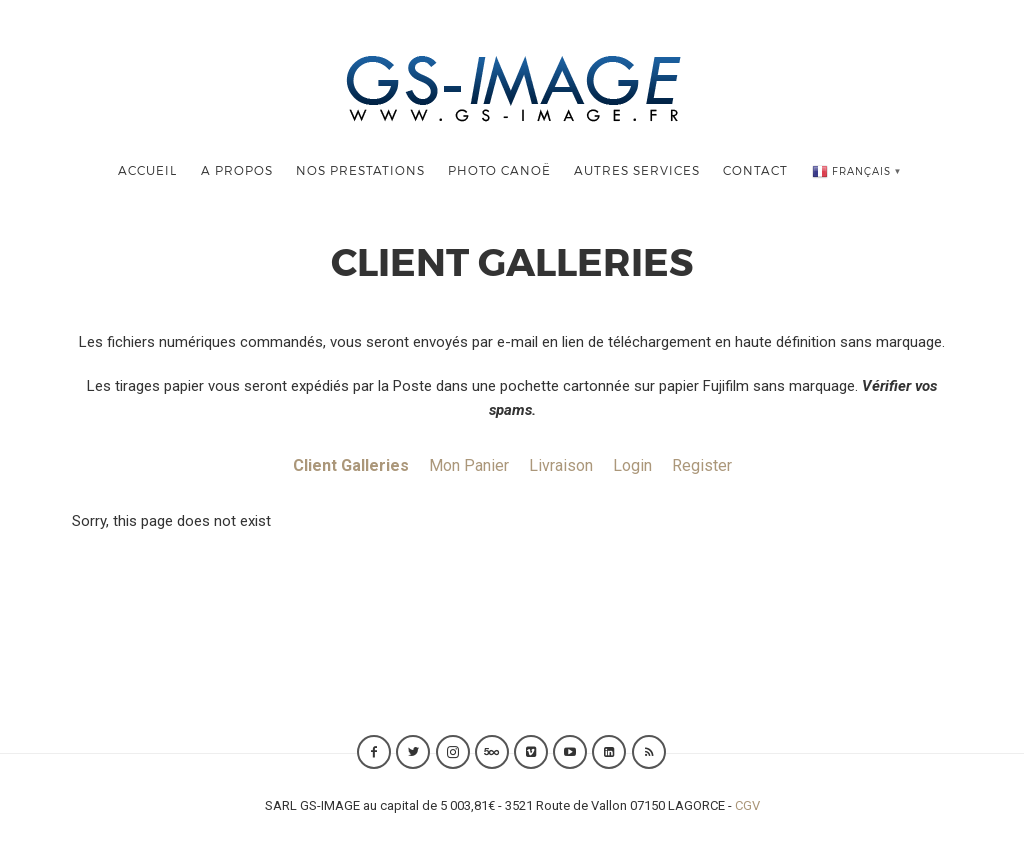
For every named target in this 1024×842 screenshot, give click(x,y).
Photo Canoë (499, 170)
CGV (747, 805)
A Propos (237, 170)
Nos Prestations (360, 170)
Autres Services (637, 170)
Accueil (147, 170)
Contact (755, 170)
